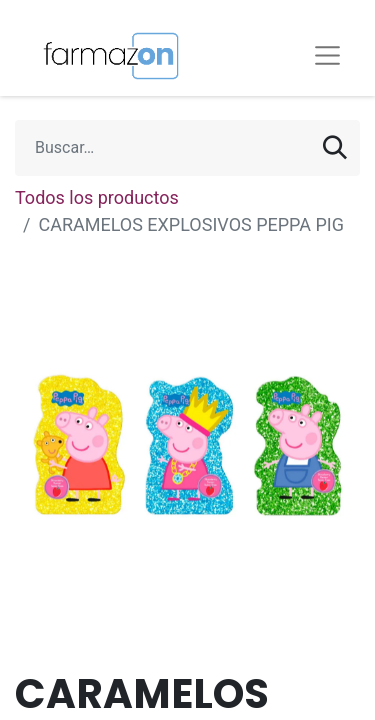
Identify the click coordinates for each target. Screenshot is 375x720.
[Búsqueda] (335, 148)
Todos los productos (97, 197)
